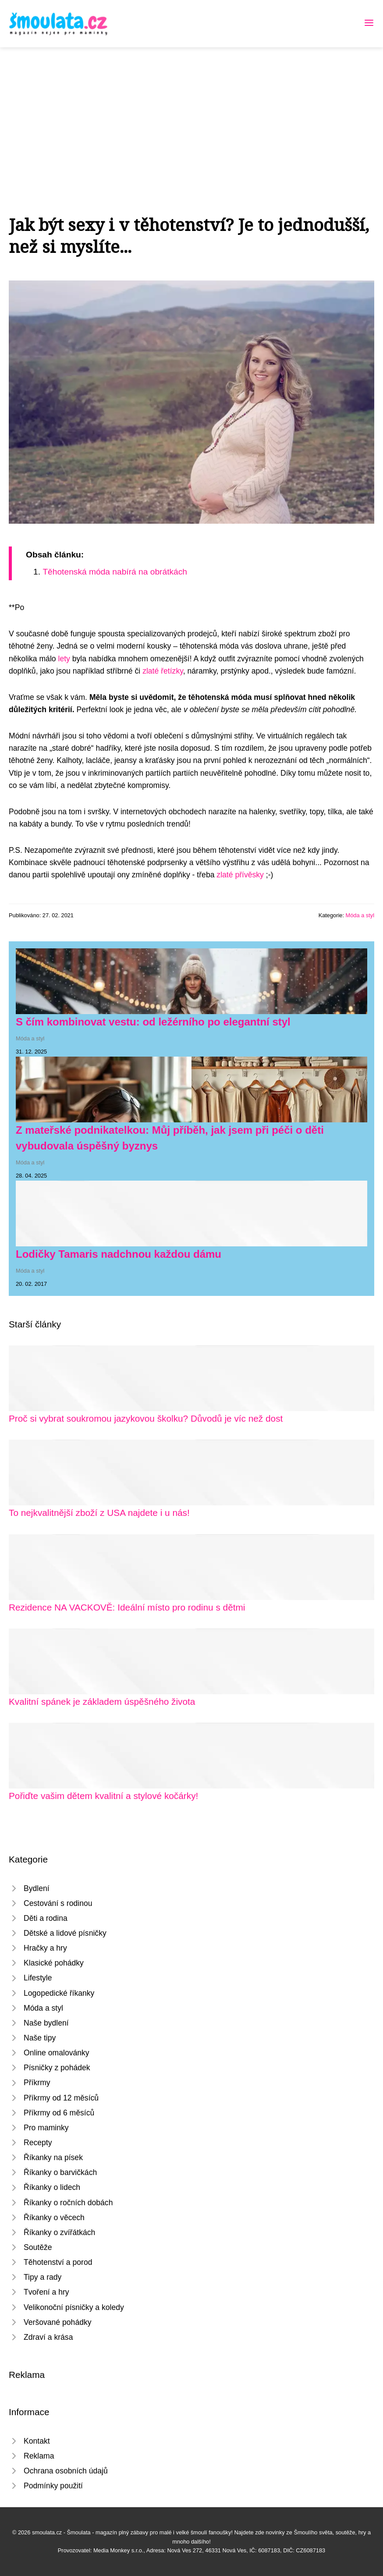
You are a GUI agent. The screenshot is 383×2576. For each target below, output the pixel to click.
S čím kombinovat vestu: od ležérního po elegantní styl (153, 1022)
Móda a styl (360, 915)
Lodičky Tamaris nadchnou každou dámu (118, 1254)
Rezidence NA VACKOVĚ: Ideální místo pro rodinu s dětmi (127, 1607)
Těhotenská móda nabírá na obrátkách (115, 571)
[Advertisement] (191, 113)
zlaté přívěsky (240, 874)
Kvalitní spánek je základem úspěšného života (102, 1701)
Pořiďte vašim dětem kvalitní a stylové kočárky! (103, 1796)
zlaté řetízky (162, 671)
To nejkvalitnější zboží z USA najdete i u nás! (99, 1513)
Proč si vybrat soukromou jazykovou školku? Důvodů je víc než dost (146, 1418)
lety (64, 658)
